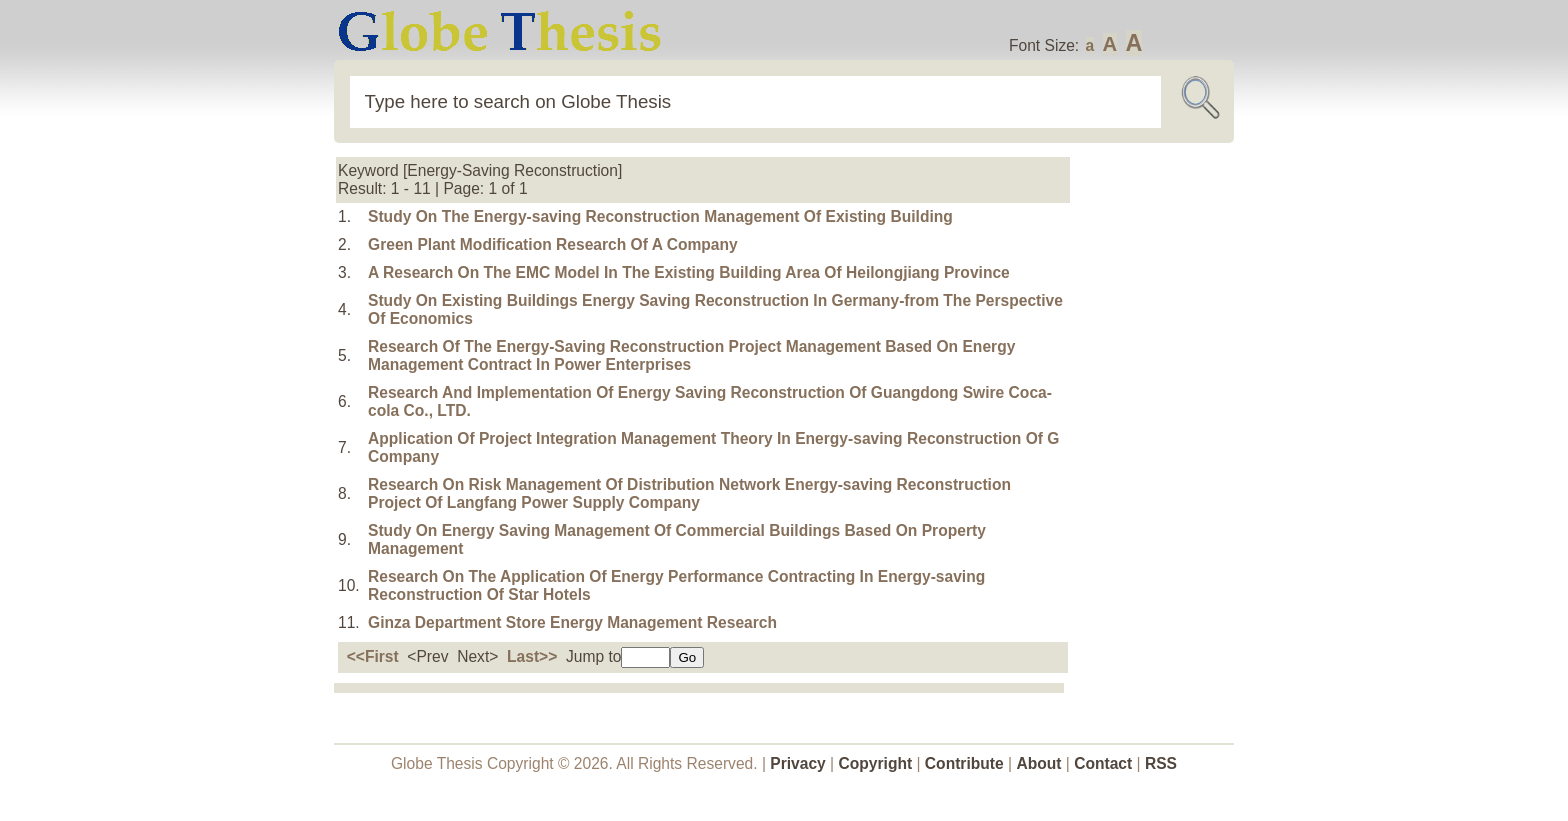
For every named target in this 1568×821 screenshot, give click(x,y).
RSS (1161, 763)
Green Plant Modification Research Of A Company (553, 244)
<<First (373, 656)
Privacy (798, 763)
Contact (1105, 763)
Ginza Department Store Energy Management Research (572, 622)
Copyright (876, 763)
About (1038, 763)
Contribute (964, 763)
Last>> (532, 656)
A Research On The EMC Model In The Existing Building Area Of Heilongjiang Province (689, 272)
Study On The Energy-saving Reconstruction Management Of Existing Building (660, 216)
